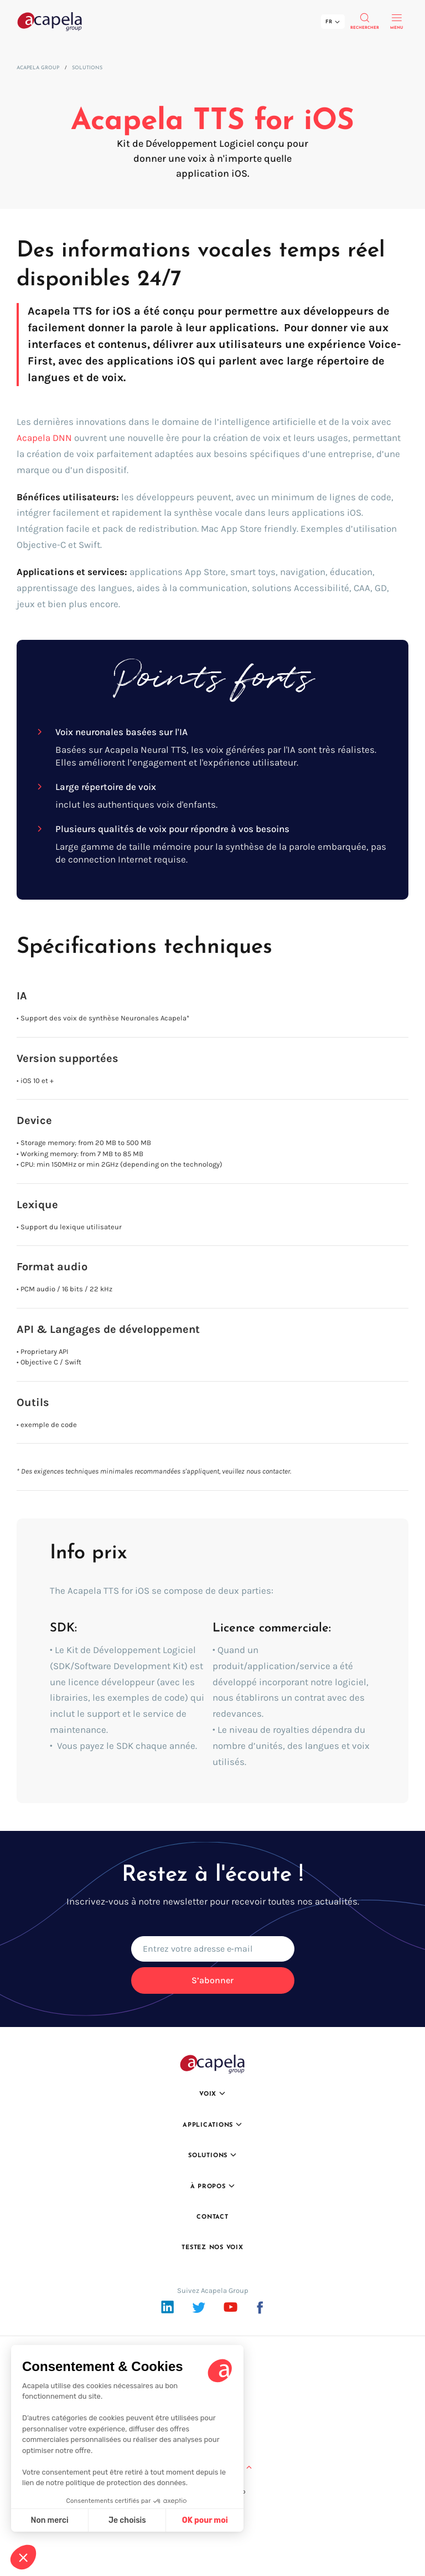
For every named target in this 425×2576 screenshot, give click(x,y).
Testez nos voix (212, 2248)
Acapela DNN (44, 437)
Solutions (87, 67)
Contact (212, 2217)
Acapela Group (38, 67)
